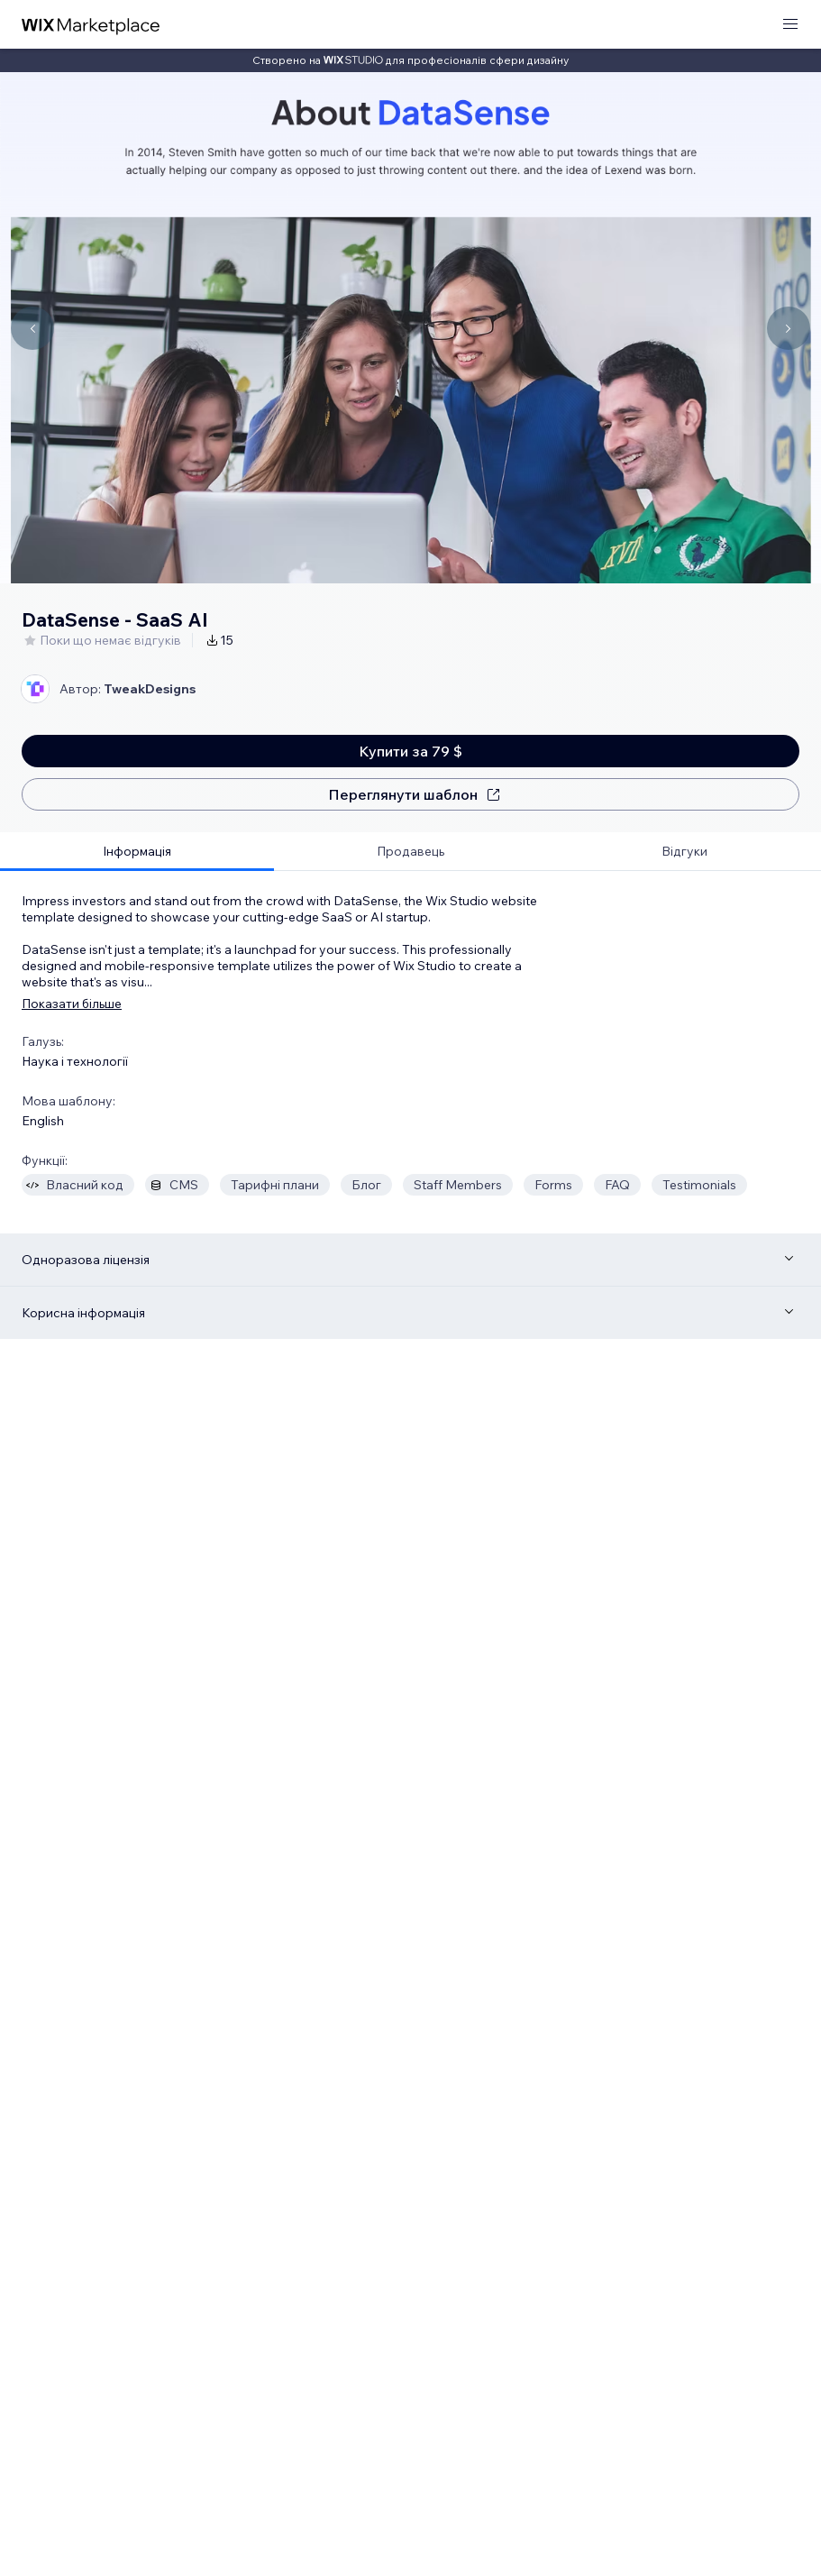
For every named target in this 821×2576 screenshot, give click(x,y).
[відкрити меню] (790, 25)
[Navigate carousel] (32, 328)
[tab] (137, 851)
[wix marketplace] (91, 24)
